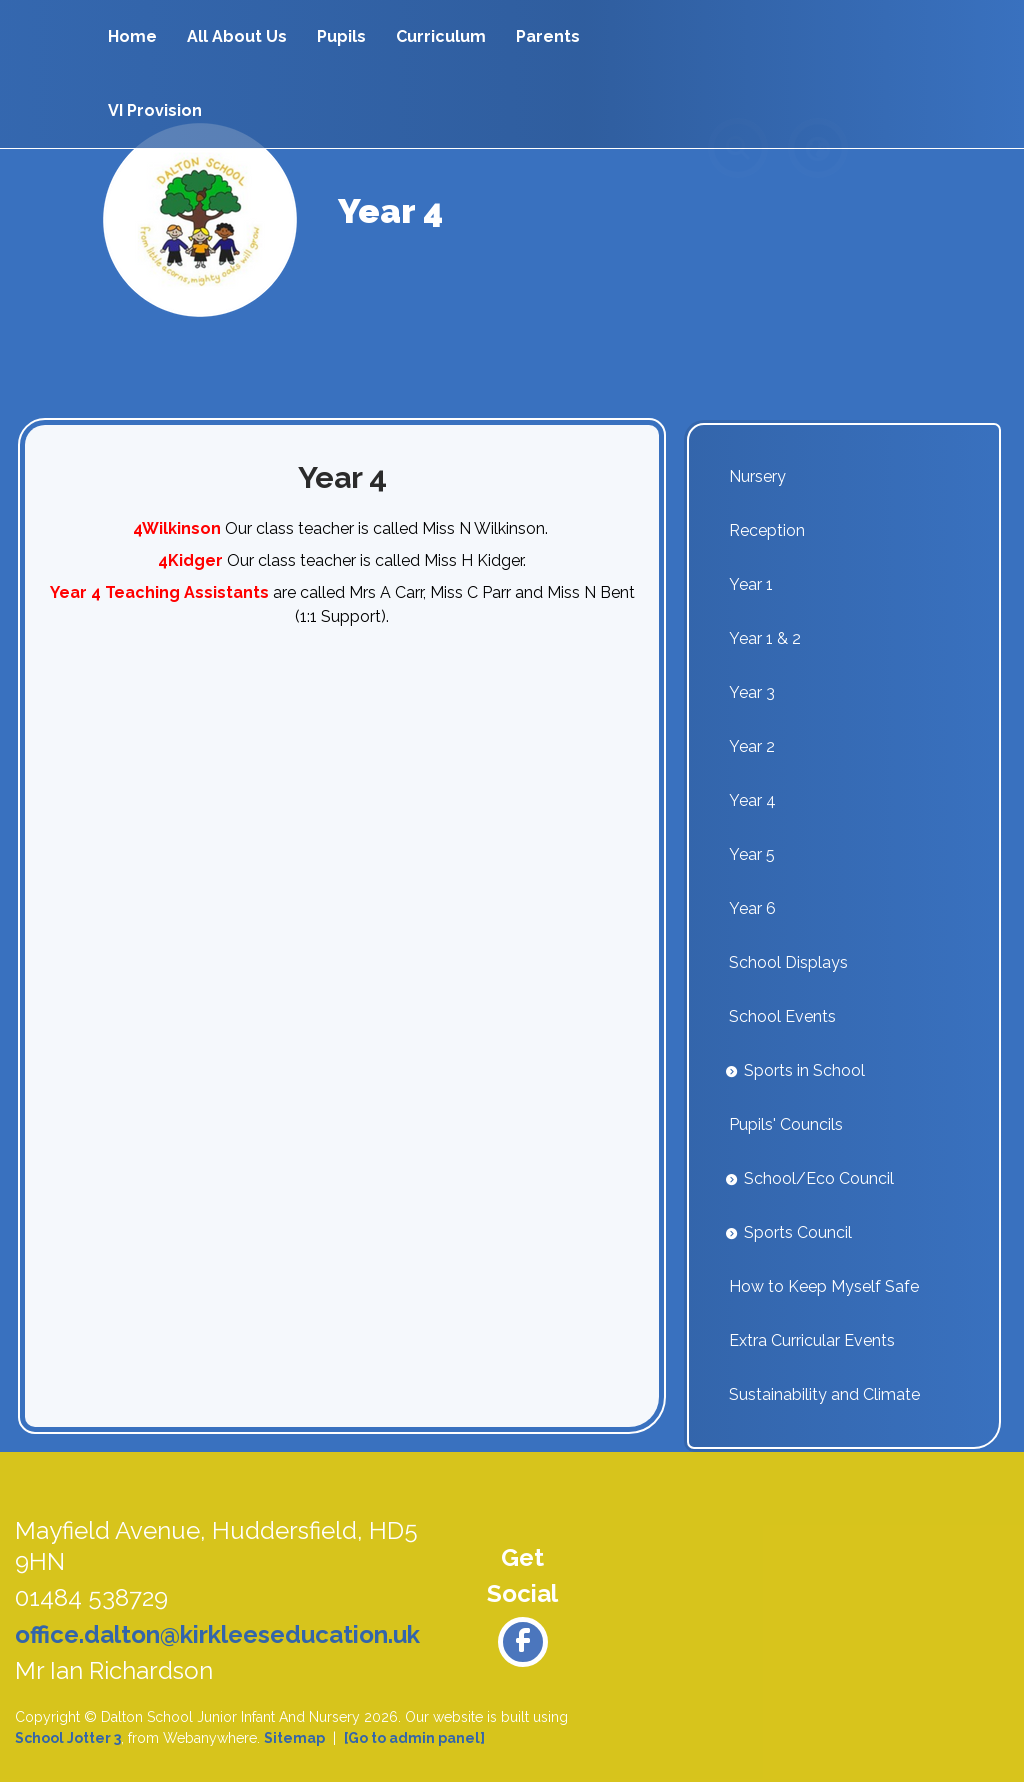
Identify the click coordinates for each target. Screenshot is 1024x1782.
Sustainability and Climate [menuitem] (824, 1394)
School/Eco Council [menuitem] (819, 1178)
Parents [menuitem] (548, 36)
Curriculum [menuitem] (441, 36)
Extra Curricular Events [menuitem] (812, 1340)
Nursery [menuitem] (757, 476)
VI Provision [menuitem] (155, 110)
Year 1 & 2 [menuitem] (765, 638)
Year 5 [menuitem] (752, 854)
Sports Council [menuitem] (798, 1232)
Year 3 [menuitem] (752, 692)
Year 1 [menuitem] (751, 584)
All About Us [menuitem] (237, 36)
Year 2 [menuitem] (752, 746)
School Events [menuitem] (782, 1016)
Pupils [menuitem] (341, 36)
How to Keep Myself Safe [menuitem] (824, 1286)
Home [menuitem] (132, 36)
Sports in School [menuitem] (804, 1070)
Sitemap (294, 1738)
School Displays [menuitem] (788, 962)
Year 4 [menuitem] (752, 800)
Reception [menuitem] (767, 530)
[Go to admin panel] (414, 1738)
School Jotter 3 (68, 1738)
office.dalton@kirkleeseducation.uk (217, 1634)
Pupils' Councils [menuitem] (786, 1124)
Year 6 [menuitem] (752, 908)
